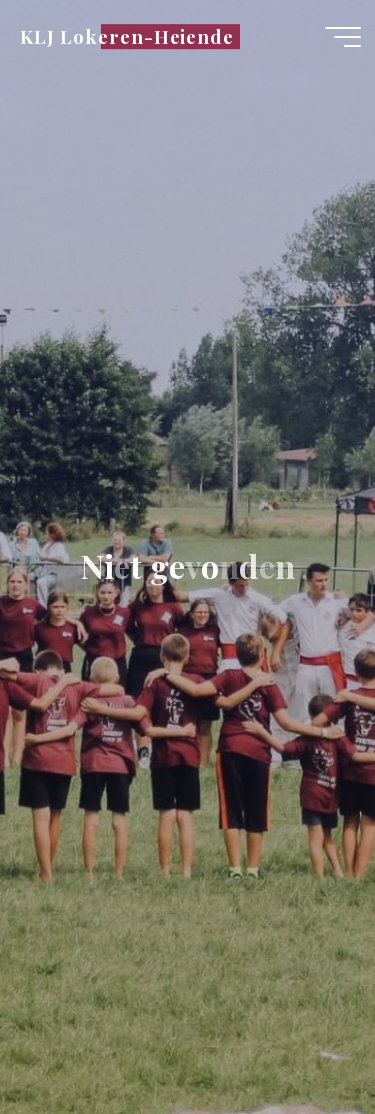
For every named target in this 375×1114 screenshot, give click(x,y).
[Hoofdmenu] (343, 37)
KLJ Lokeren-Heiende (127, 36)
